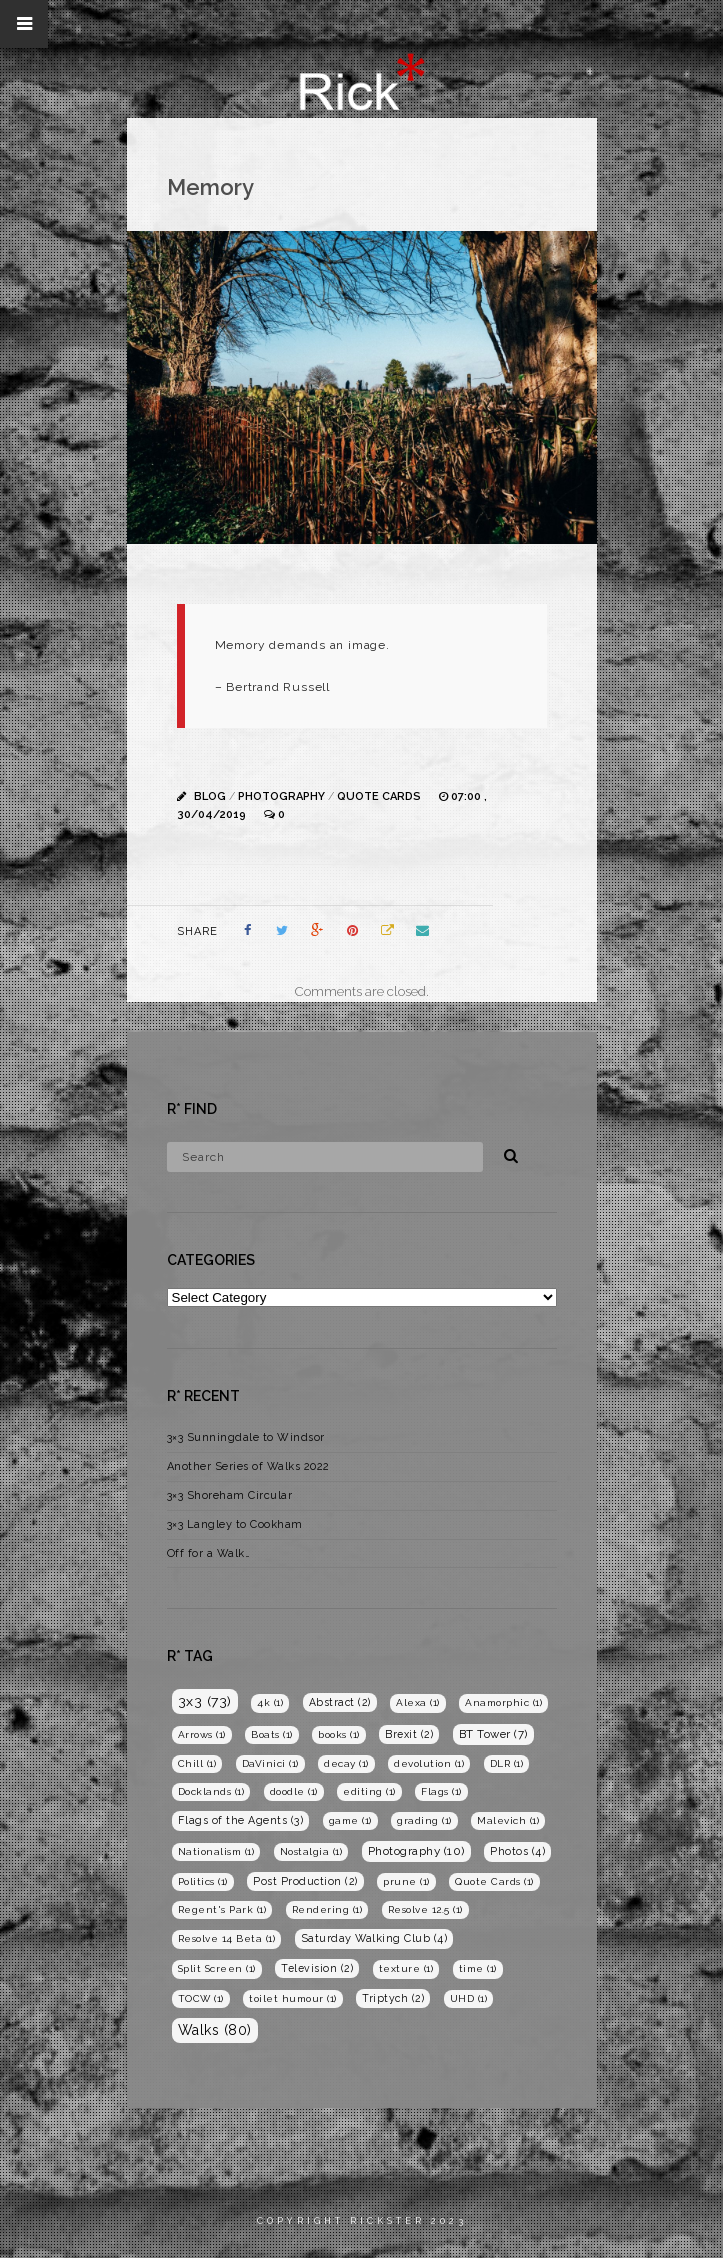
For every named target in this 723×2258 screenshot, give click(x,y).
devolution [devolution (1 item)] (429, 1763)
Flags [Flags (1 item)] (441, 1791)
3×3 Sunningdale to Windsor (246, 1437)
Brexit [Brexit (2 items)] (409, 1734)
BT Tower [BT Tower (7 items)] (493, 1734)
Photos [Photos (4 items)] (517, 1851)
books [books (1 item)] (339, 1734)
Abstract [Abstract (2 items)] (340, 1702)
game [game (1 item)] (350, 1820)
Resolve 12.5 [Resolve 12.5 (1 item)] (425, 1909)
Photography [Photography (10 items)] (416, 1851)
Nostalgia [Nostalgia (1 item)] (311, 1851)
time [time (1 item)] (478, 1968)
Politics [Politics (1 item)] (203, 1881)
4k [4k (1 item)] (270, 1702)
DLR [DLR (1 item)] (507, 1763)
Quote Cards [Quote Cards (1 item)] (494, 1881)
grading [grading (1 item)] (424, 1820)
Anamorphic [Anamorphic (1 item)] (503, 1702)
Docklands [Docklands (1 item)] (211, 1791)
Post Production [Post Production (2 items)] (305, 1881)
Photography (281, 796)
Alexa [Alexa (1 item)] (418, 1702)
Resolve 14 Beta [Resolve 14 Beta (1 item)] (227, 1938)
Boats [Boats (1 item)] (272, 1734)
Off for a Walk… (209, 1553)
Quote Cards (379, 796)
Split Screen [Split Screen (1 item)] (217, 1968)
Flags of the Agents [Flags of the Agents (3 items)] (241, 1820)
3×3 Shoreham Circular (230, 1495)
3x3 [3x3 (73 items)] (205, 1701)
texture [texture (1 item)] (406, 1968)
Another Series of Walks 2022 (248, 1466)
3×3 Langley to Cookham (235, 1524)
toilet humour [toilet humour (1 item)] (293, 1998)
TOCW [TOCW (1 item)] (201, 1998)
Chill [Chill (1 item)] (197, 1763)
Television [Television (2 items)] (317, 1968)
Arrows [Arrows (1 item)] (202, 1734)
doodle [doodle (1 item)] (294, 1791)
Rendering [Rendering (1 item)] (327, 1909)
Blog (210, 796)
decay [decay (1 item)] (346, 1763)
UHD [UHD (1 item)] (469, 1998)
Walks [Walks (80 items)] (215, 2030)
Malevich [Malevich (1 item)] (508, 1820)
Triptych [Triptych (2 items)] (393, 1998)
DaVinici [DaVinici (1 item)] (270, 1763)
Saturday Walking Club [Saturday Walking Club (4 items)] (374, 1938)
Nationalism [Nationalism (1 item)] (216, 1851)
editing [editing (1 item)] (369, 1791)
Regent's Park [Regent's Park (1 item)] (222, 1909)
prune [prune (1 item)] (406, 1881)
